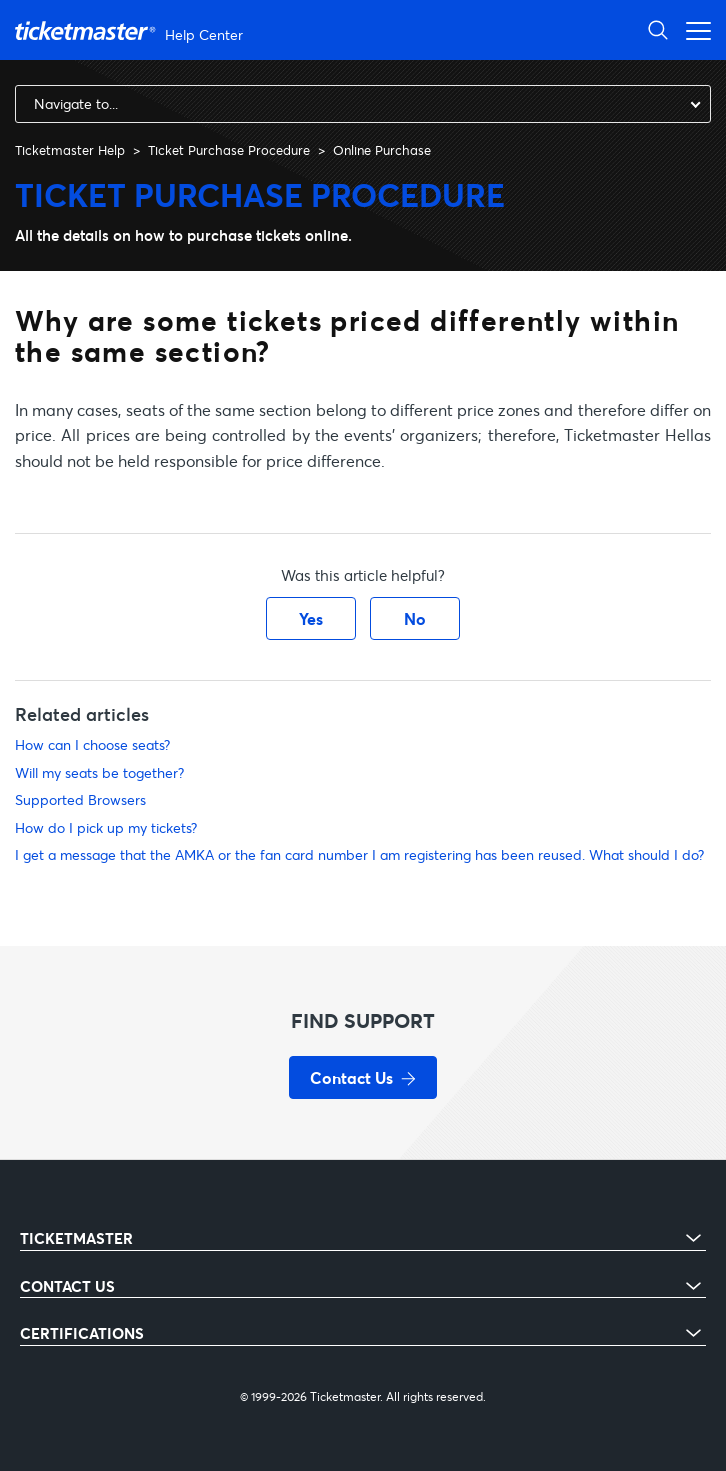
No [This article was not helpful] (415, 618)
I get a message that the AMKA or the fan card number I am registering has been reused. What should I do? (359, 854)
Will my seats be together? (99, 772)
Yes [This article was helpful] (311, 618)
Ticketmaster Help (70, 150)
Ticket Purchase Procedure (229, 150)
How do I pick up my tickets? (106, 827)
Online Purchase (382, 150)
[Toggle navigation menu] (693, 29)
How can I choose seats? (92, 744)
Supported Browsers (80, 799)
